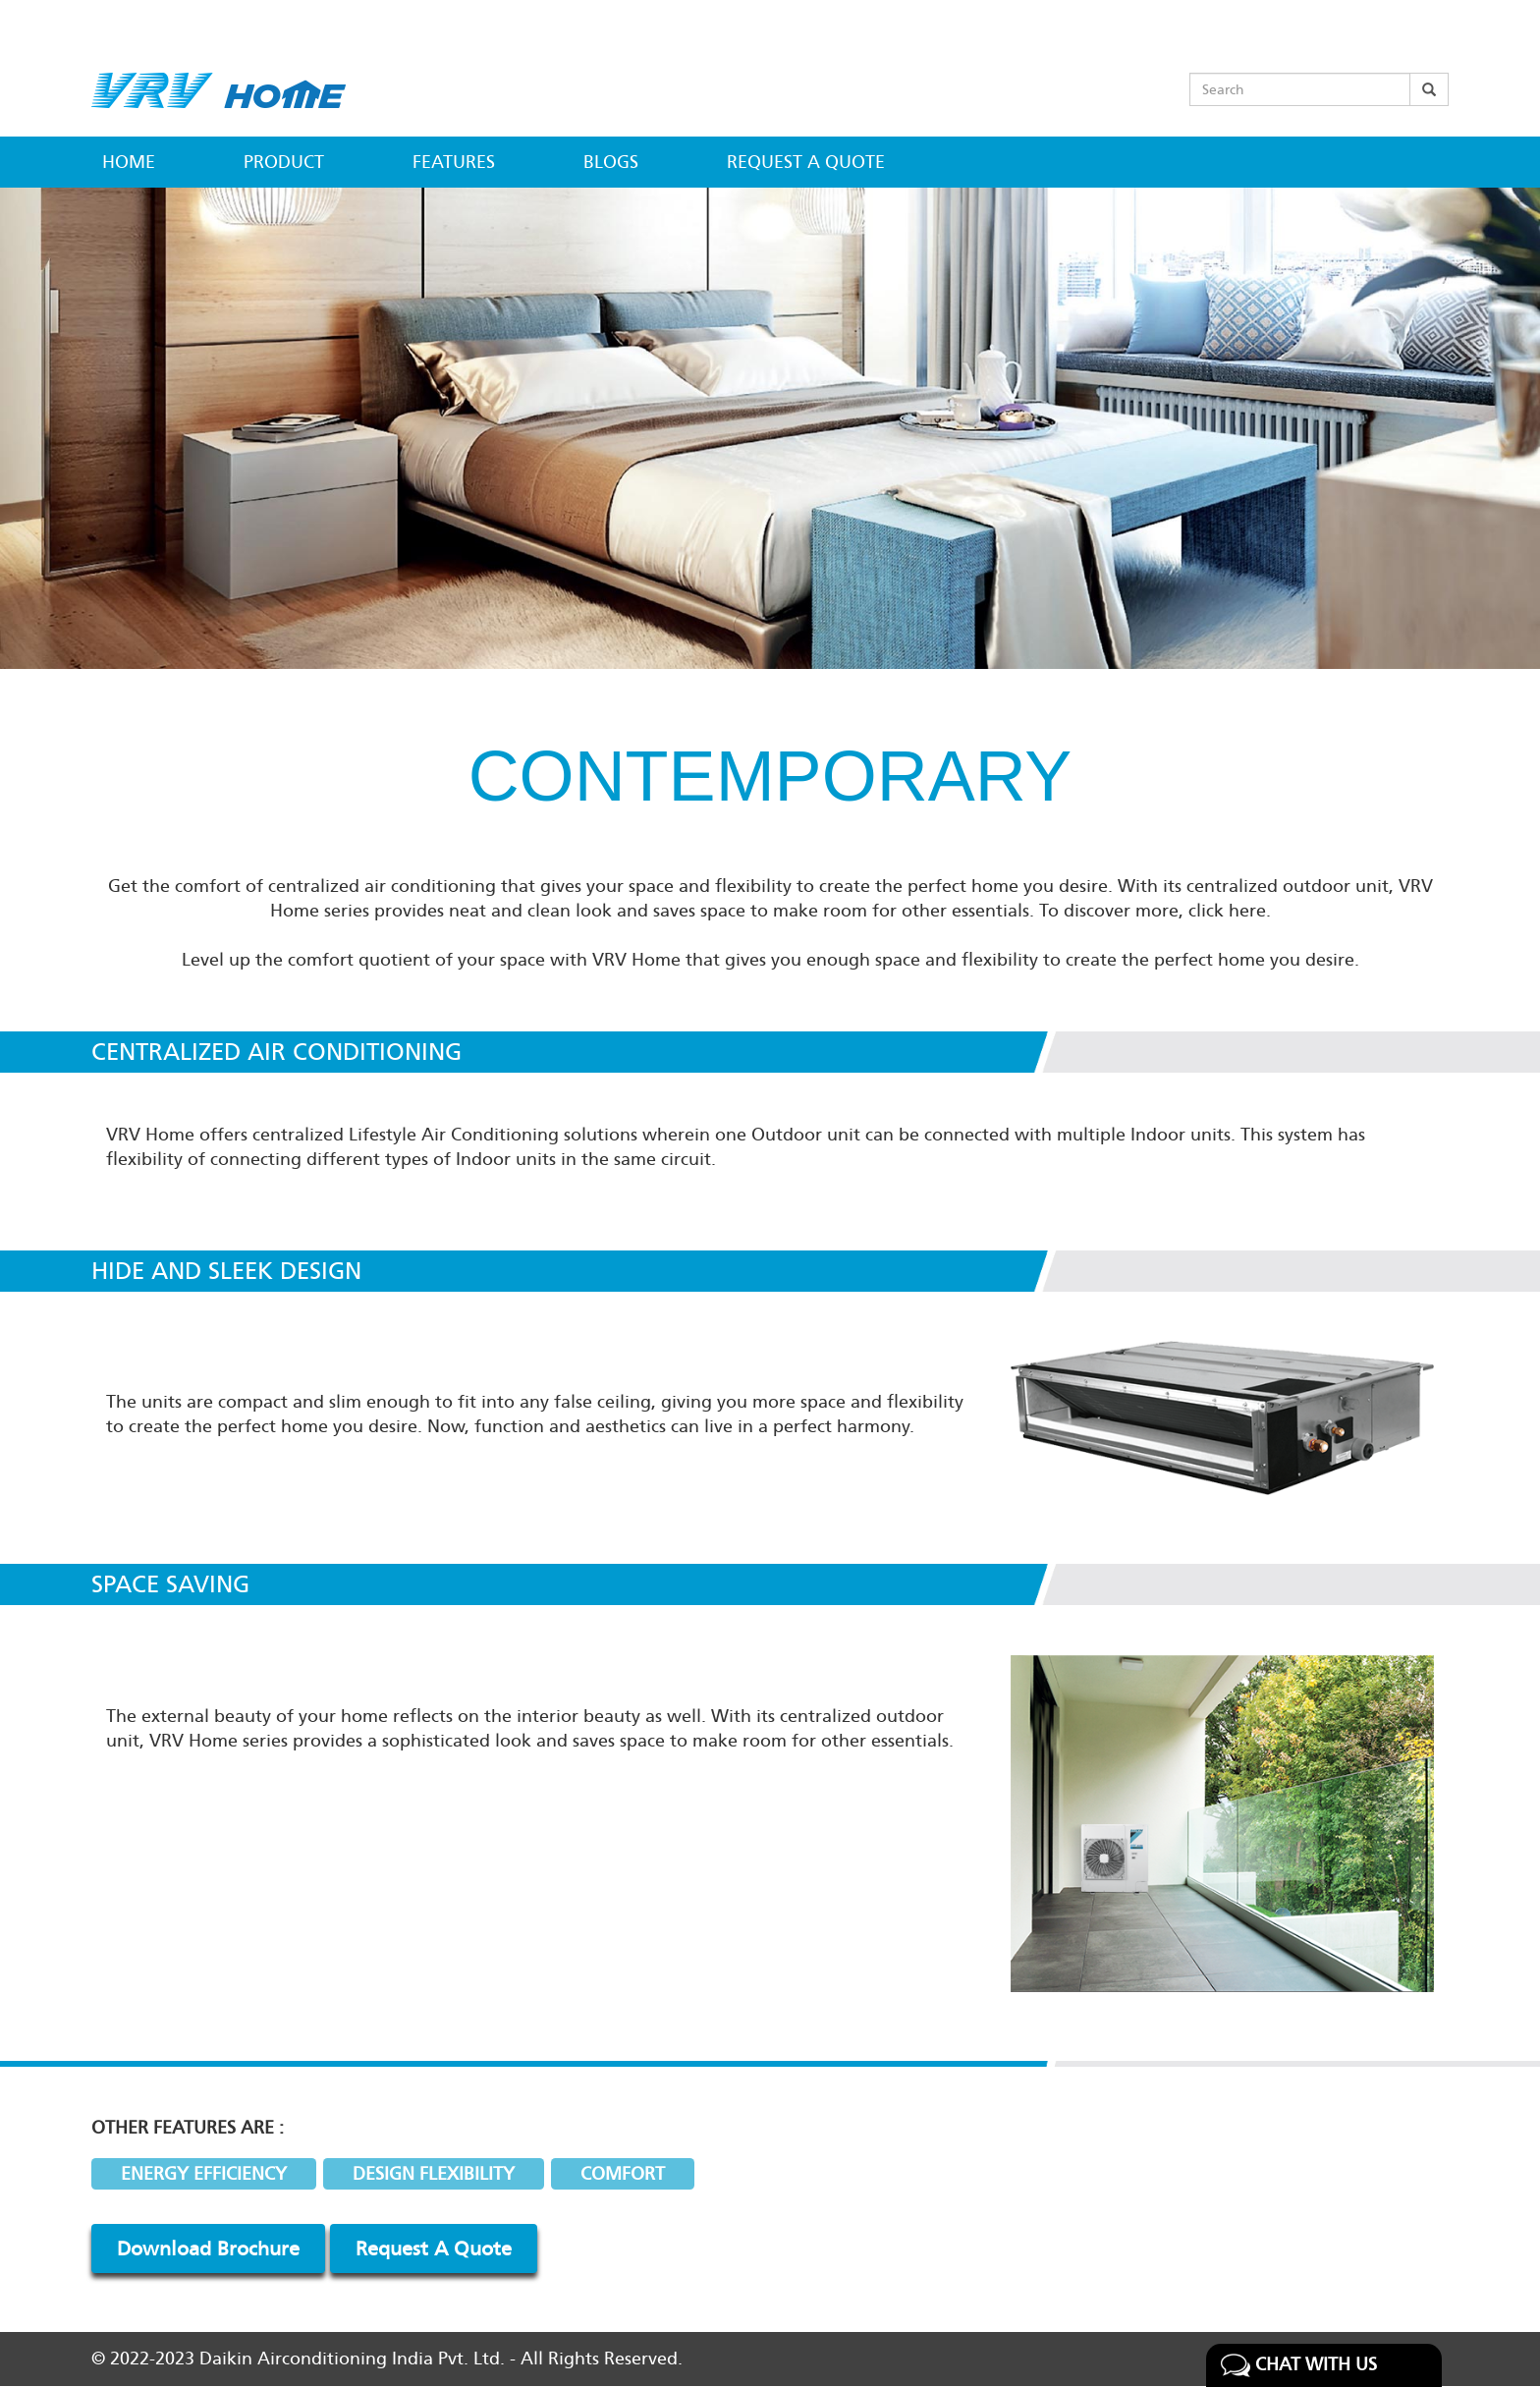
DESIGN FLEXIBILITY (434, 2174)
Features (453, 162)
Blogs (610, 162)
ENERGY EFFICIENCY (204, 2174)
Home (128, 162)
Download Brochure (208, 2248)
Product (284, 162)
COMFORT (622, 2174)
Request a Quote (806, 162)
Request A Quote (434, 2248)
